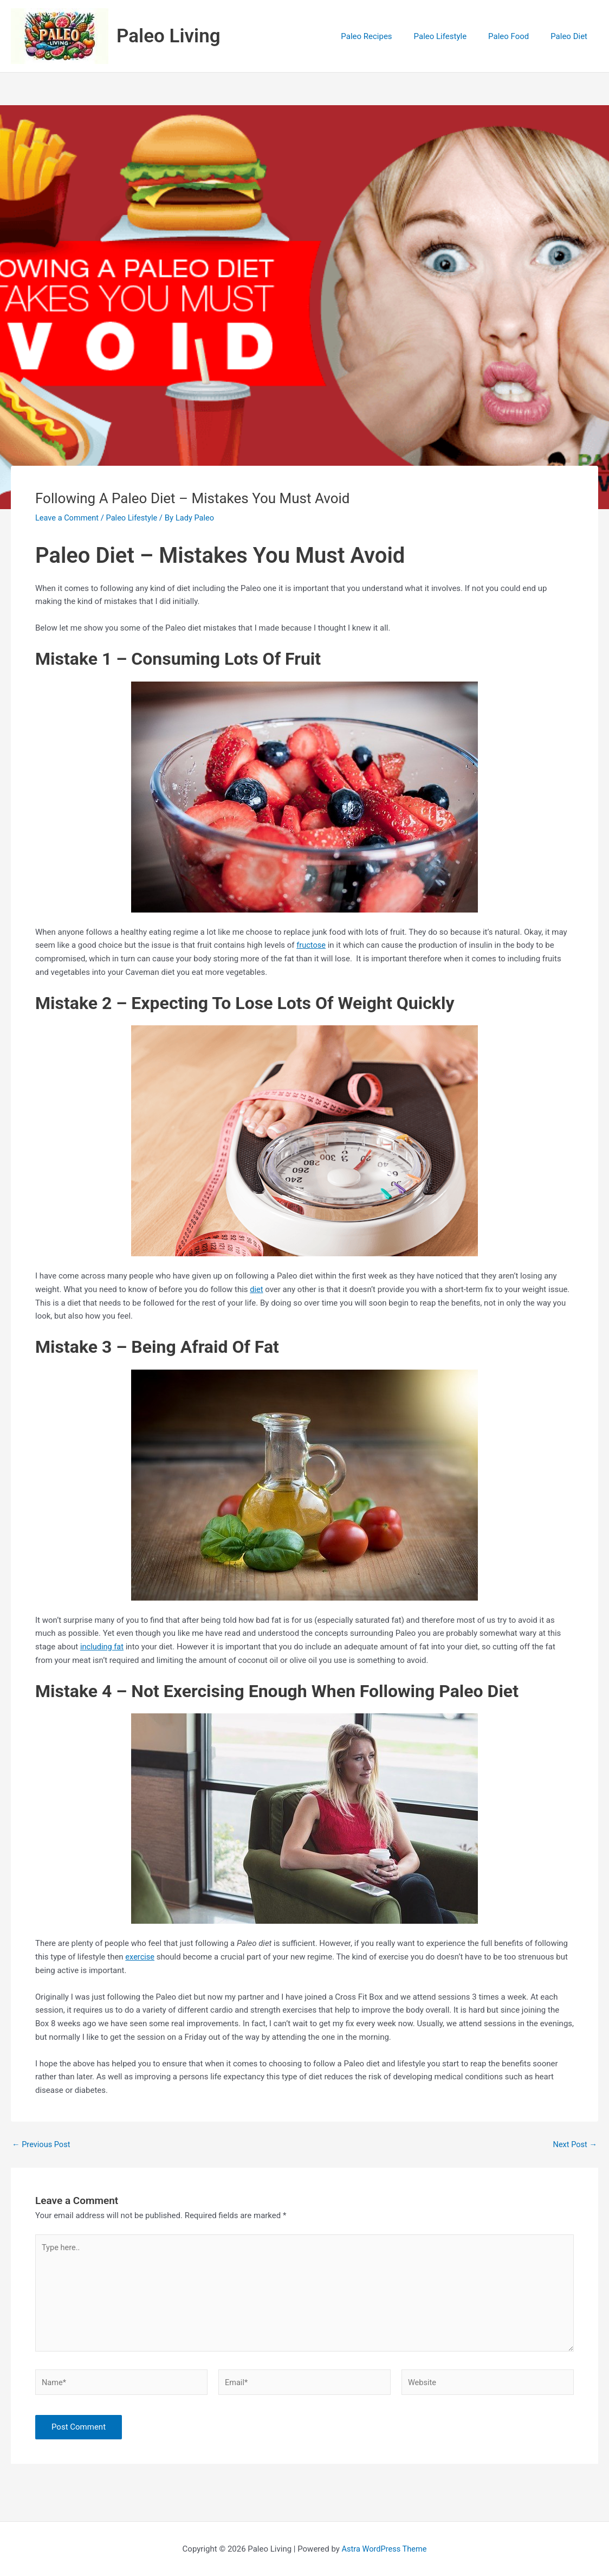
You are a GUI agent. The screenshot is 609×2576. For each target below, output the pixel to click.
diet (256, 1289)
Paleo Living (168, 36)
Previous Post (42, 2145)
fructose (311, 945)
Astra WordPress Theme (384, 2552)
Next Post (574, 2145)
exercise (140, 1957)
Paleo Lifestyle (134, 518)
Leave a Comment (68, 518)
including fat (102, 1647)
